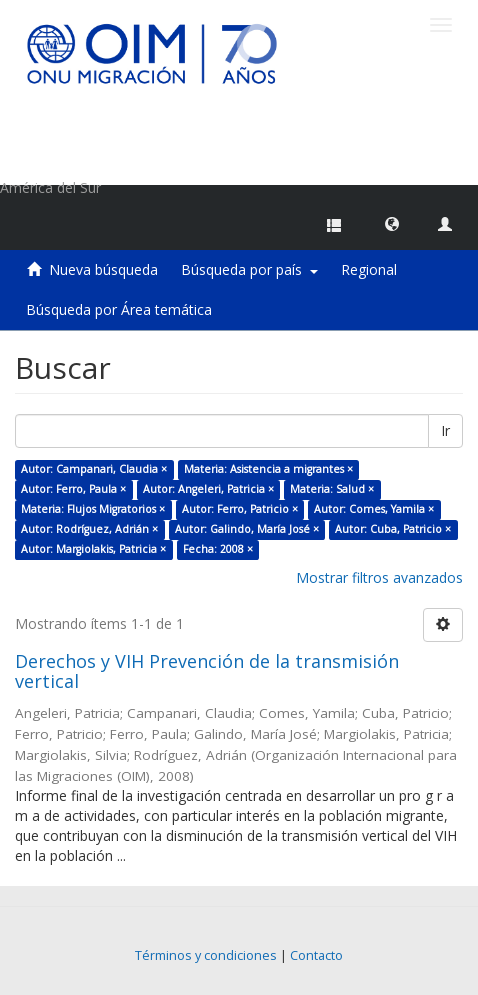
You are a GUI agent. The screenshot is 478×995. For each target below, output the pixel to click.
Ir (445, 430)
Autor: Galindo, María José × (247, 529)
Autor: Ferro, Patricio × (240, 509)
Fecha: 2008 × (218, 549)
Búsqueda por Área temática (119, 309)
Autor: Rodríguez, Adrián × (89, 529)
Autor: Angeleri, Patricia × (208, 489)
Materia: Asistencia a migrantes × (268, 469)
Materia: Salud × (332, 489)
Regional (369, 269)
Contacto (316, 955)
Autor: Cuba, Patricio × (393, 529)
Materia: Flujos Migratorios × (93, 509)
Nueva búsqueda (103, 269)
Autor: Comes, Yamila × (374, 509)
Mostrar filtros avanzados (379, 577)
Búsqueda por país (249, 269)
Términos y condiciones (206, 955)
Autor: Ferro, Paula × (73, 489)
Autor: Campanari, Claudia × (94, 469)
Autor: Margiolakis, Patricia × (93, 549)
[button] (392, 223)
